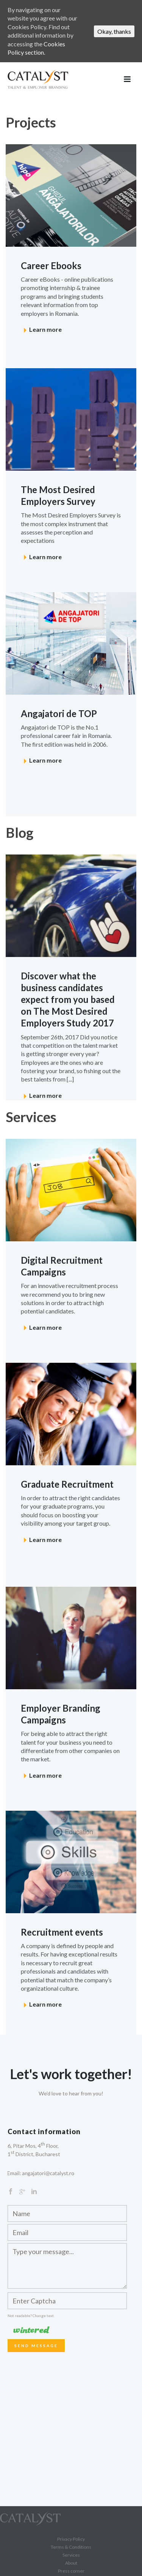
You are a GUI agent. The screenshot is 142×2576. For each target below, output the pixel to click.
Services (71, 2555)
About (71, 2563)
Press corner (71, 2571)
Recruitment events (62, 1932)
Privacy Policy (71, 2539)
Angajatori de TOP (59, 713)
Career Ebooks (51, 265)
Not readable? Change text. (31, 2315)
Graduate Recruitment (67, 1484)
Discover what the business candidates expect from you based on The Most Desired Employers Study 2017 (68, 999)
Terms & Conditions (71, 2547)
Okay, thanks (114, 31)
